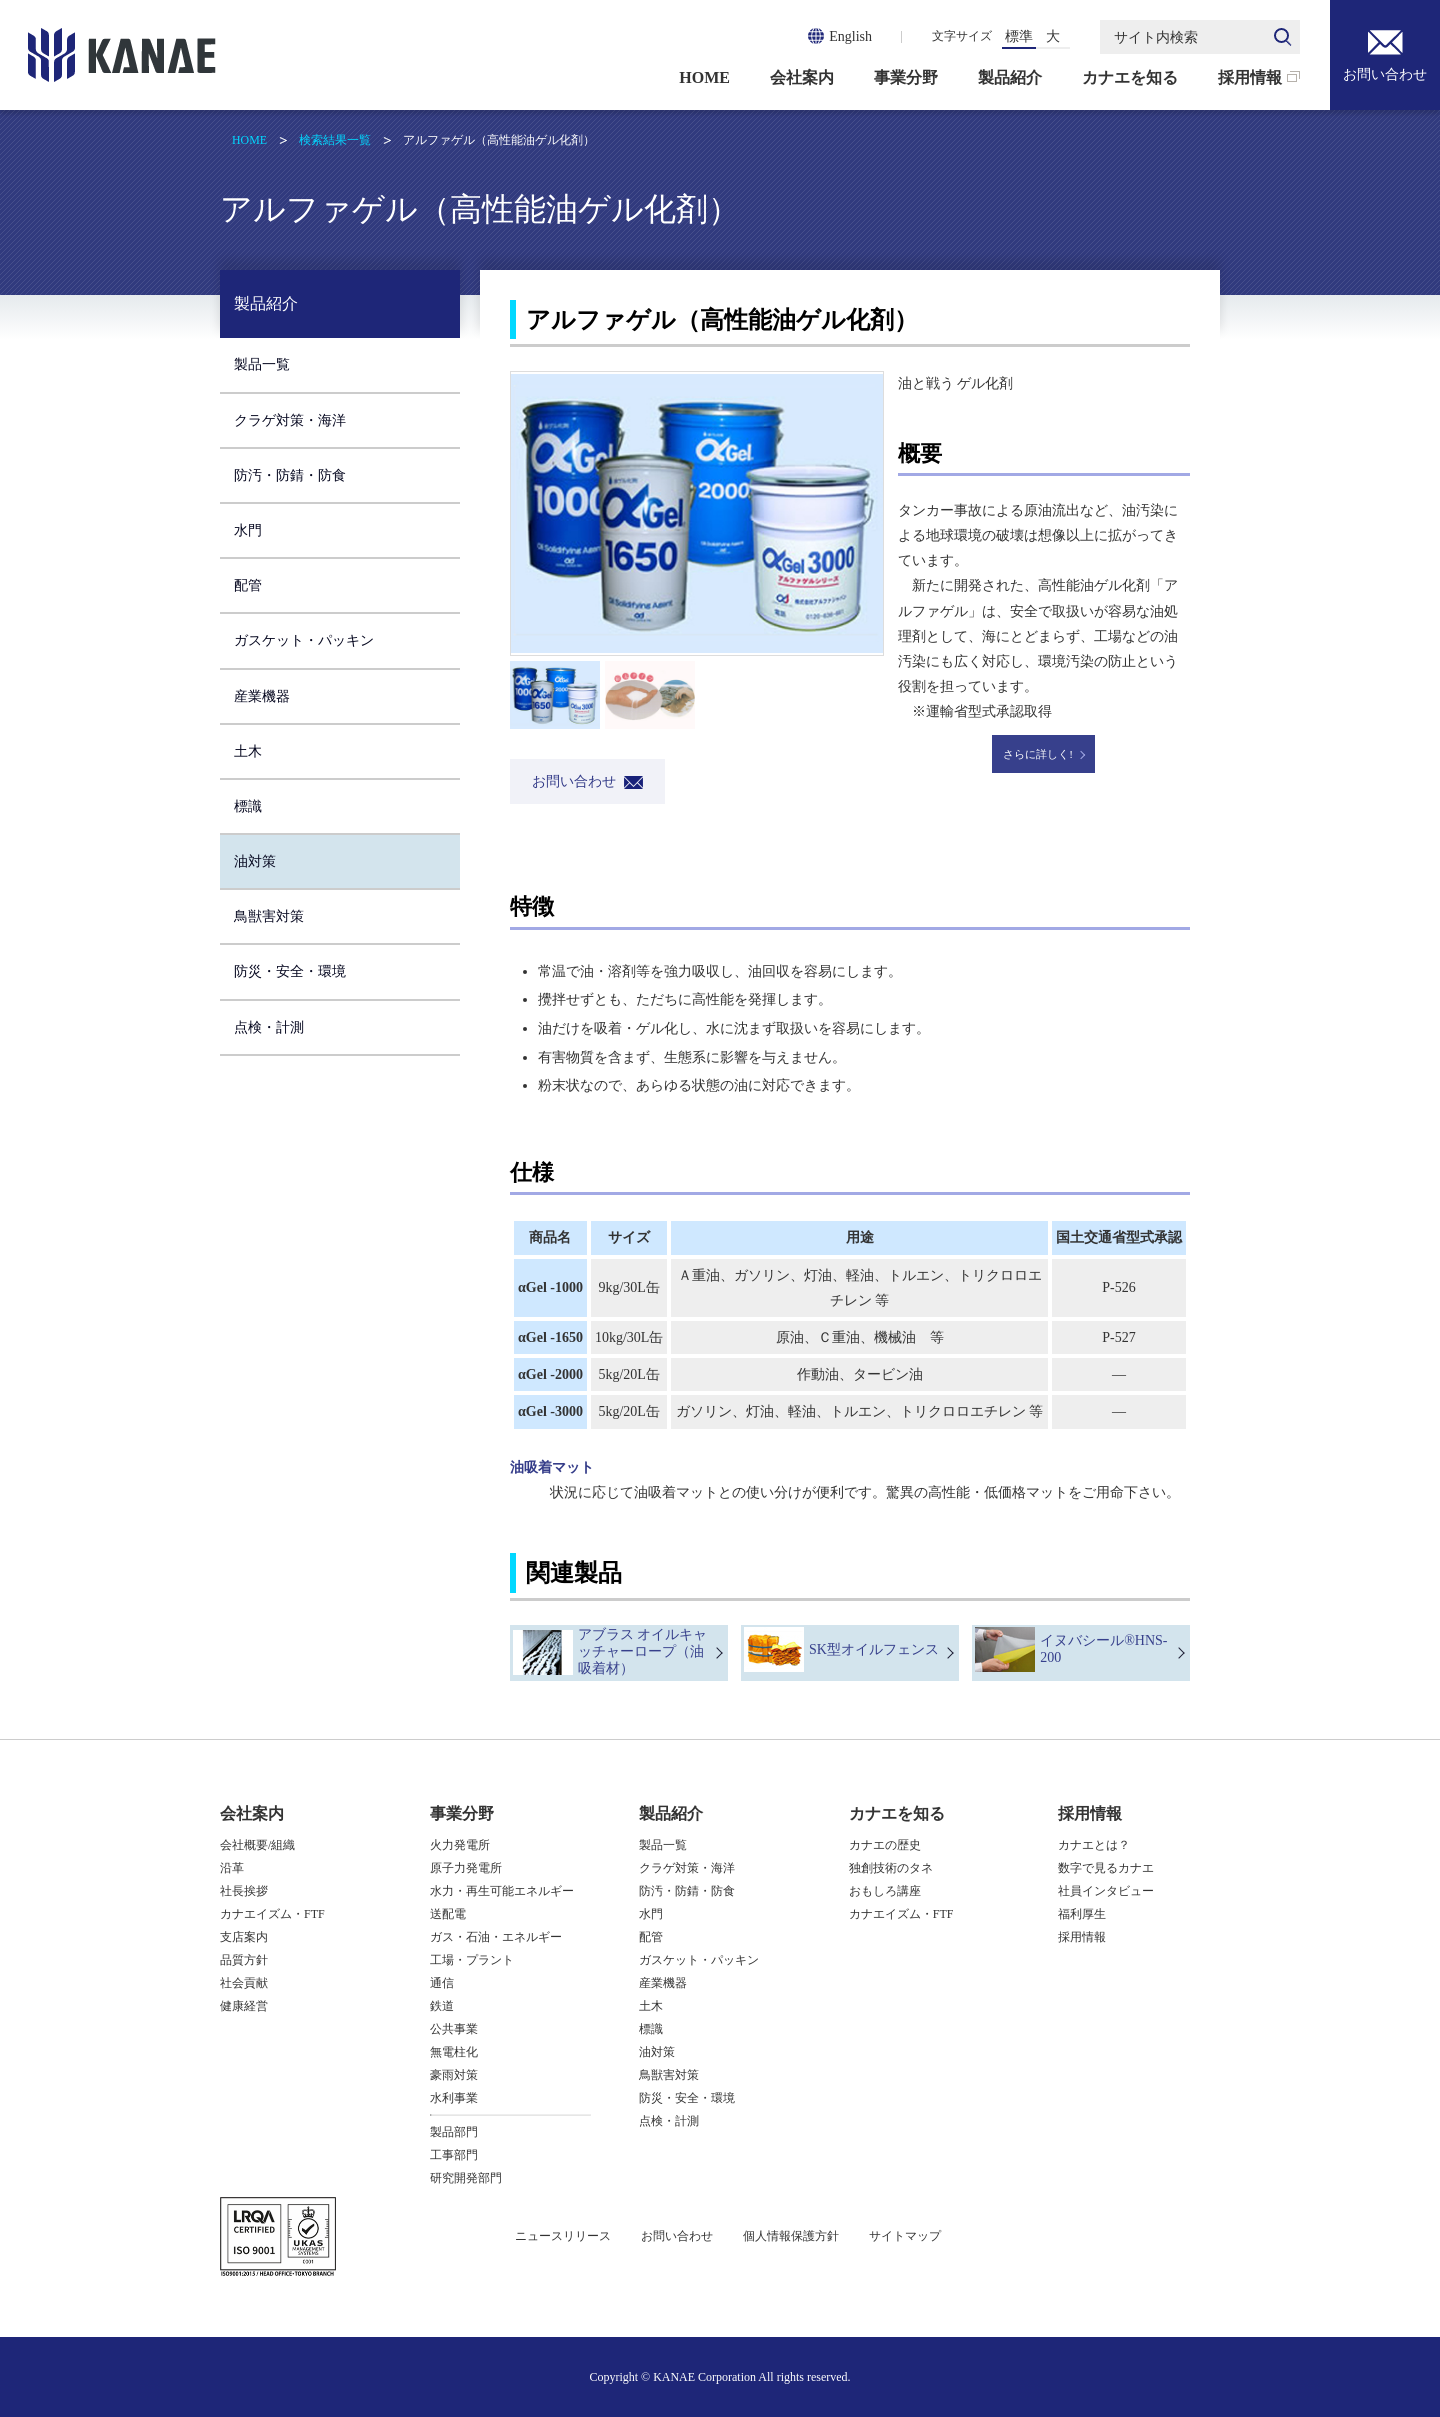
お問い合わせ (1385, 53)
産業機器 (262, 696)
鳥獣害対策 (269, 916)
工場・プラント (472, 1960)
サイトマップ (905, 2236)
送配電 (448, 1914)
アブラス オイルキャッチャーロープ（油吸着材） (643, 1651)
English (850, 36)
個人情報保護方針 (791, 2236)
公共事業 (454, 2029)
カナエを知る (1130, 77)
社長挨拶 (244, 1891)
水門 (248, 530)
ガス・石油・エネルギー (496, 1937)
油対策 (255, 861)
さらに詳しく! (1038, 754)
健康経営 (244, 2006)
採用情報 (1250, 77)
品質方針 (244, 1960)
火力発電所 (460, 1845)
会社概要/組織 (257, 1845)
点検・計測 (269, 1027)
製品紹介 (1010, 77)
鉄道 (442, 2006)
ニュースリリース (563, 2236)
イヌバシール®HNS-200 (1103, 1649)
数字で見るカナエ (1106, 1868)
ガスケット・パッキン (304, 640)
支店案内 (244, 1937)
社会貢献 (244, 1983)
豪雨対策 (454, 2075)
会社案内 (802, 77)
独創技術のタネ (891, 1868)
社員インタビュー (1106, 1891)
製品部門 (454, 2132)
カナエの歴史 (885, 1845)
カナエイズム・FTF (272, 1914)
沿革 (232, 1868)
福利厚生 (1082, 1914)
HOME (704, 77)
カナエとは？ (1094, 1845)
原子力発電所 (466, 1868)
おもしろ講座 (885, 1891)
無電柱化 (454, 2052)
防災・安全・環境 (290, 971)
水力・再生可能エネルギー (502, 1891)
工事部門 (454, 2155)
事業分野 (906, 77)
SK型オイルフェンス (874, 1649)
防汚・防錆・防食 (290, 475)
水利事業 (454, 2098)
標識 (248, 806)
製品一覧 (262, 364)
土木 (248, 751)
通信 (442, 1983)
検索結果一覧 (335, 140)
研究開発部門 (466, 2178)
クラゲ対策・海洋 (290, 420)
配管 (248, 585)
